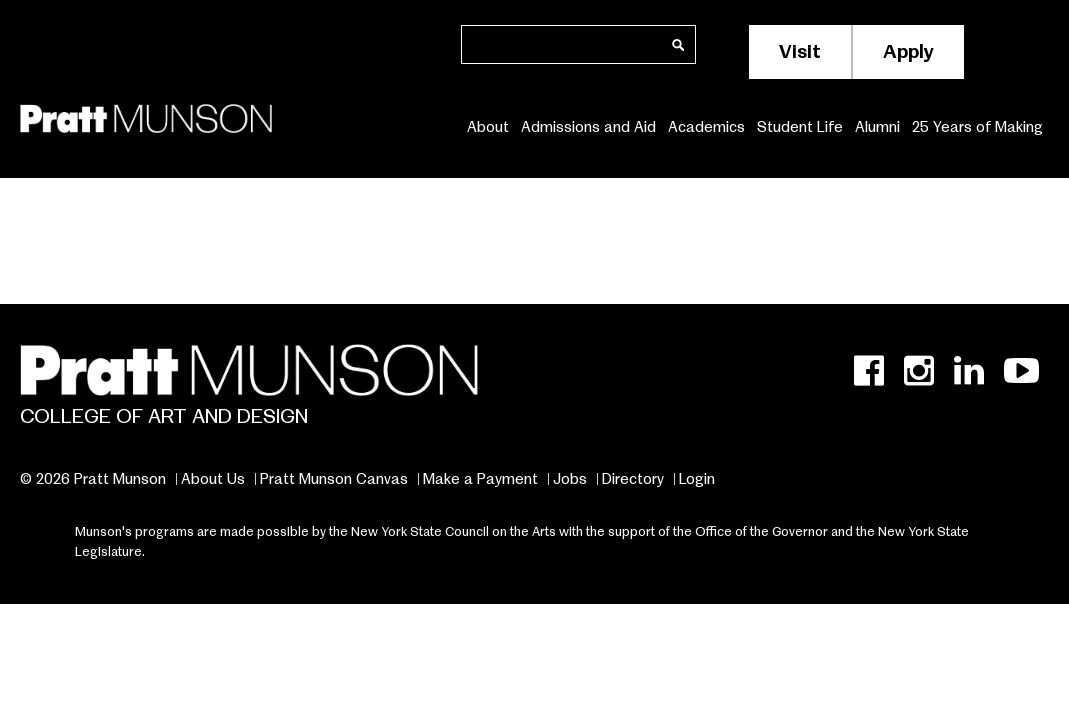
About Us (213, 479)
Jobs (570, 479)
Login (697, 479)
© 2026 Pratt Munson (93, 479)
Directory (633, 479)
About (488, 126)
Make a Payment (480, 479)
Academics (706, 126)
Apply (908, 51)
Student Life (800, 126)
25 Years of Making (977, 126)
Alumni (877, 126)
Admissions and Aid (588, 126)
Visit (800, 51)
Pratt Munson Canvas (334, 479)
